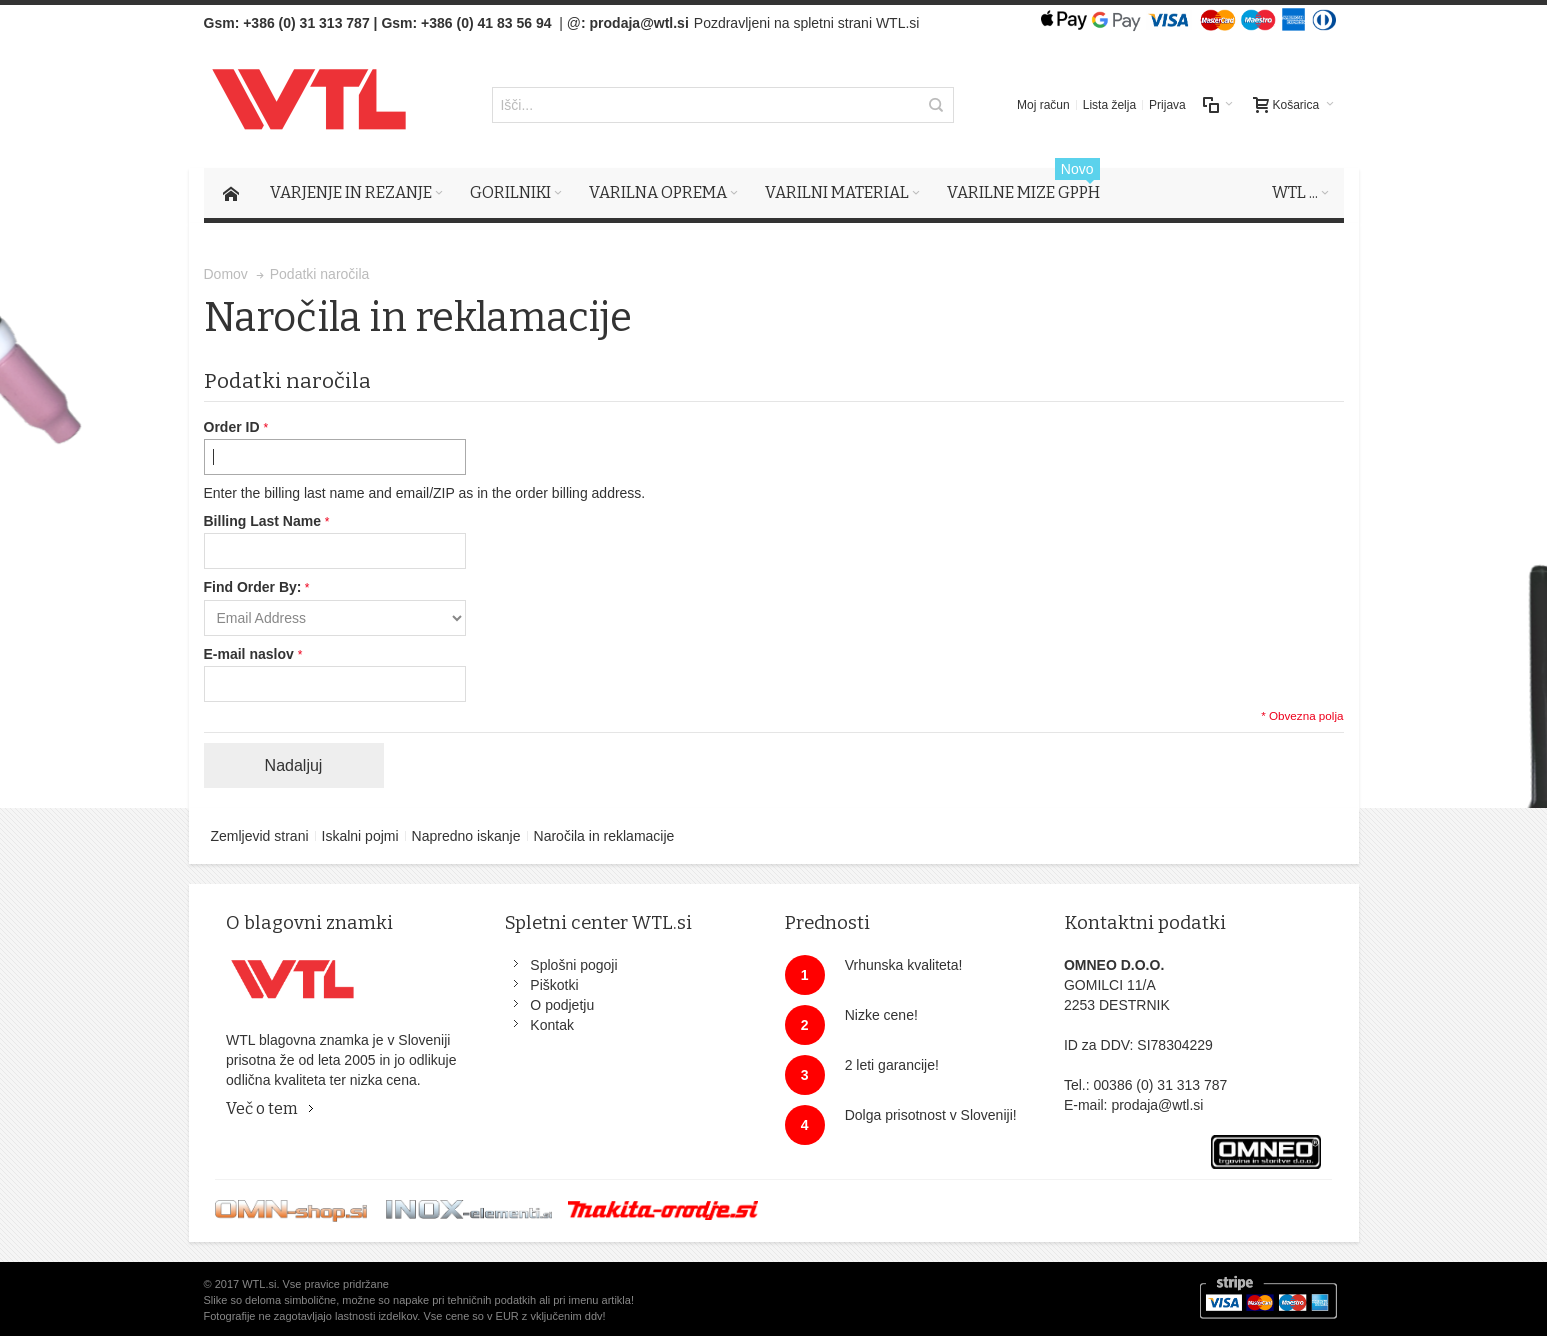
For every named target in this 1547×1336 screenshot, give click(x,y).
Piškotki (554, 985)
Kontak (552, 1025)
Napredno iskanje (466, 836)
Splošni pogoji (573, 965)
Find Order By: (253, 587)
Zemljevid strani (260, 836)
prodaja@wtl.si (639, 23)
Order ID (234, 427)
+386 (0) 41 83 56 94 (486, 23)
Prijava (1167, 105)
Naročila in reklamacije (604, 836)
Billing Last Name (264, 521)
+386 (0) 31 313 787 (306, 23)
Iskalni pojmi (360, 836)
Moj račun (1043, 105)
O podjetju (562, 1005)
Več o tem (262, 1108)
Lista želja (1109, 105)
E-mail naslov (251, 654)
